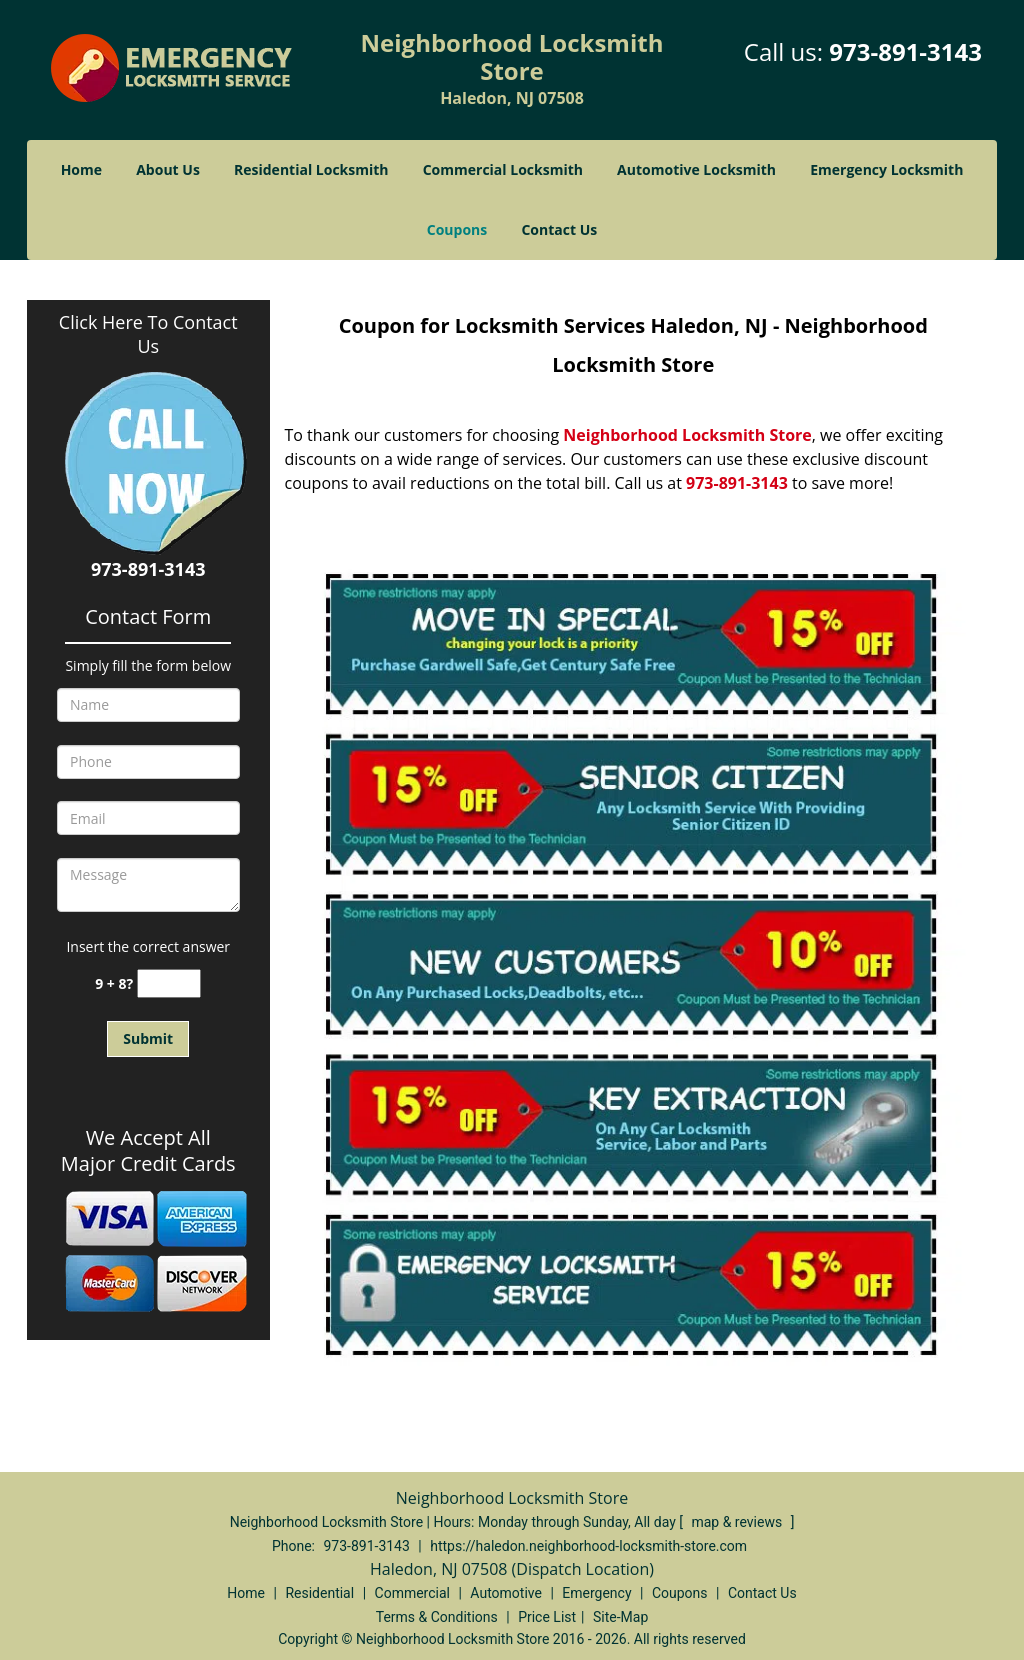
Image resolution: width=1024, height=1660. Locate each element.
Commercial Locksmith (503, 169)
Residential (319, 1593)
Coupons (457, 229)
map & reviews (738, 1522)
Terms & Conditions (437, 1617)
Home (81, 169)
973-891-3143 (905, 51)
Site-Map (620, 1617)
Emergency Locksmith (886, 169)
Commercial (412, 1593)
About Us (168, 169)
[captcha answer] (169, 983)
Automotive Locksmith (696, 169)
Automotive (506, 1593)
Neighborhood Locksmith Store (687, 435)
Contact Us (559, 229)
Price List (547, 1617)
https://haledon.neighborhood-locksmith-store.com (588, 1546)
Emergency (596, 1593)
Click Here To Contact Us (148, 334)
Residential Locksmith (311, 169)
